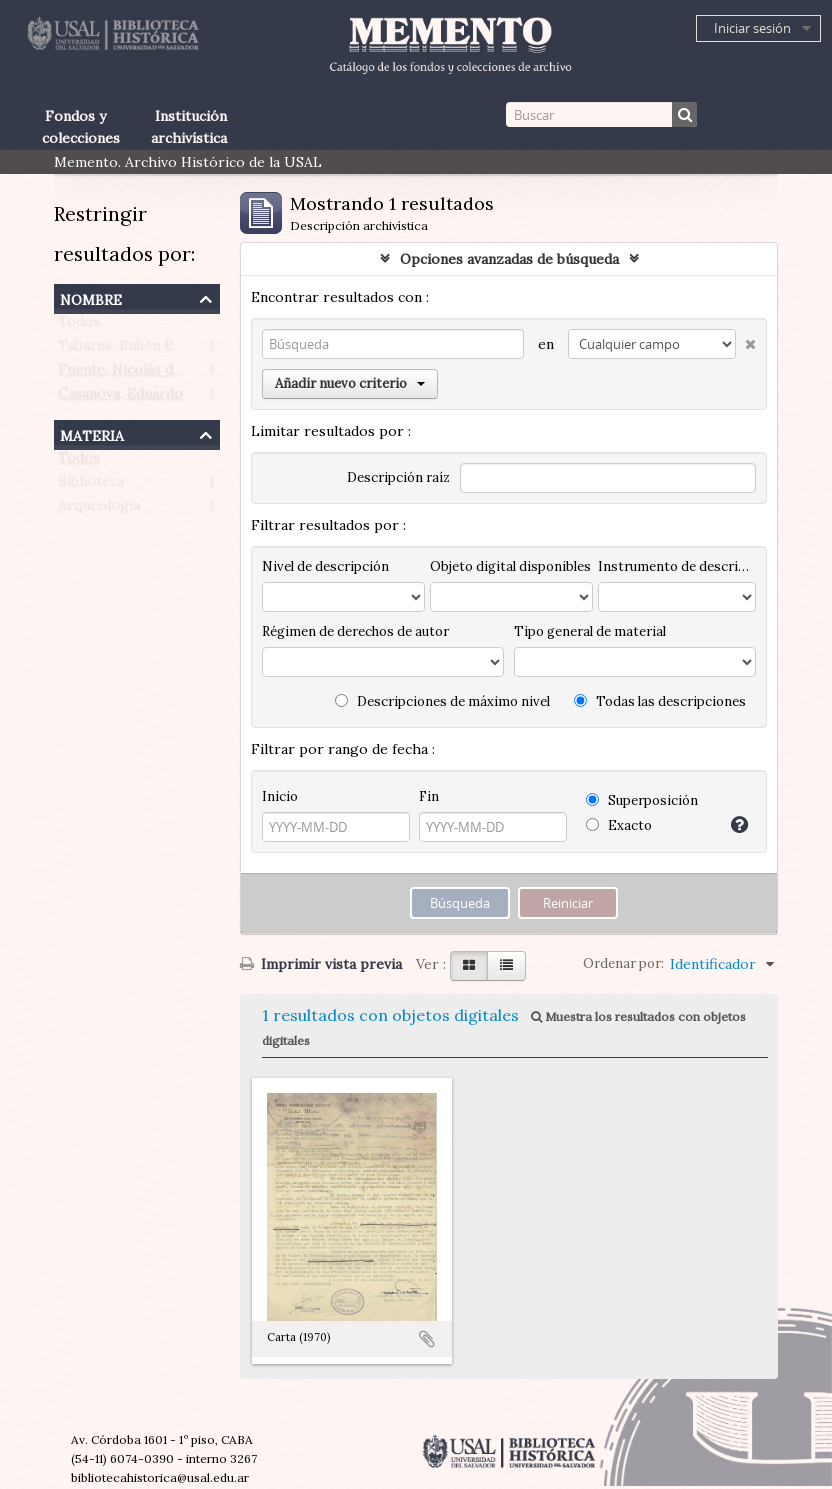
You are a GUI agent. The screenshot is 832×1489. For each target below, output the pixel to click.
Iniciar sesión (752, 28)
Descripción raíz (398, 477)
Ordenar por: (623, 963)
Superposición (642, 800)
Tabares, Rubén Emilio (132, 350)
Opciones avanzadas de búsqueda (509, 259)
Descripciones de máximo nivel (442, 701)
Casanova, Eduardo (120, 398)
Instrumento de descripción (677, 566)
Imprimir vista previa (321, 964)
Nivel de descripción (325, 566)
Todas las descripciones (660, 701)
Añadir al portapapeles (427, 1339)
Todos (79, 326)
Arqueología (99, 510)
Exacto (619, 825)
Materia (92, 433)
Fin (429, 796)
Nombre (91, 297)
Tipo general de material (590, 631)
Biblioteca (91, 486)
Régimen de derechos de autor (355, 631)
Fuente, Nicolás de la (127, 374)
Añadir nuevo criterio (350, 383)
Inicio (280, 796)
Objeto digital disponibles (510, 566)
